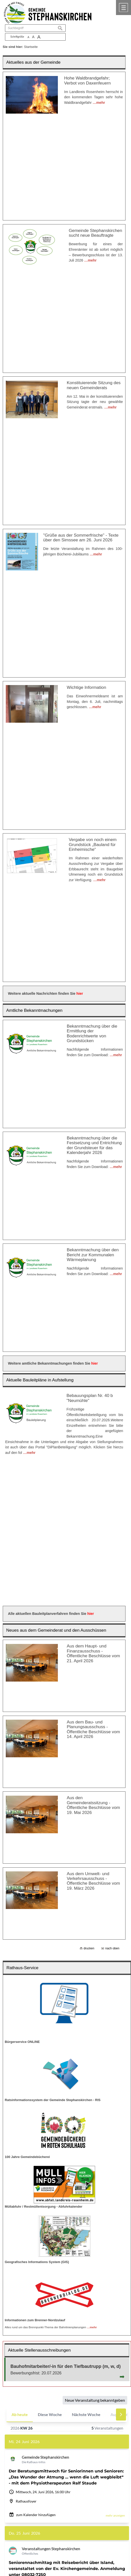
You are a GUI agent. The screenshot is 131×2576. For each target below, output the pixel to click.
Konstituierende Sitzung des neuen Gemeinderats (93, 211)
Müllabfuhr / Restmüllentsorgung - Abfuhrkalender (43, 1336)
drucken (89, 1077)
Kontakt (17, 2227)
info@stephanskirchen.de (35, 2356)
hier (79, 471)
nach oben (112, 1077)
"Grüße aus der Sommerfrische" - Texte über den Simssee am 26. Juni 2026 (80, 276)
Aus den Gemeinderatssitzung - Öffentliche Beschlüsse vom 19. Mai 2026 (93, 963)
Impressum (20, 2240)
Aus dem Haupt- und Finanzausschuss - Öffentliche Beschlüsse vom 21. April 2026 (93, 841)
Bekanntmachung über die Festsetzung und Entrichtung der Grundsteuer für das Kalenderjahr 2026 (94, 572)
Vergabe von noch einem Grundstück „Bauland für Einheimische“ (92, 409)
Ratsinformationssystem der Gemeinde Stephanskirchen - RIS (52, 1229)
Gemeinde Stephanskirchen (36, 2323)
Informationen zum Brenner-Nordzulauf (35, 1449)
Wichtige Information (86, 339)
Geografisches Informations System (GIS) (37, 1391)
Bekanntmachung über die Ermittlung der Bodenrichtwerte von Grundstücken (92, 511)
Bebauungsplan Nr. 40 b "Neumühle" (89, 724)
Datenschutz (21, 2247)
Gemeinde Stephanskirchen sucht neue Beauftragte (95, 146)
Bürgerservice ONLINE (22, 1171)
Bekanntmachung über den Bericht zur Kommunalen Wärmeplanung (92, 631)
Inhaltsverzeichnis (26, 2233)
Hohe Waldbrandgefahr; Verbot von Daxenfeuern (87, 80)
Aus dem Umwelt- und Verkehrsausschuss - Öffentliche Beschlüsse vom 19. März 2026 (93, 1024)
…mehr (99, 103)
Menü (123, 7)
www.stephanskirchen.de (35, 2362)
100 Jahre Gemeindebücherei (27, 1286)
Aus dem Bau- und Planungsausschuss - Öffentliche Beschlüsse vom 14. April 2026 (93, 902)
